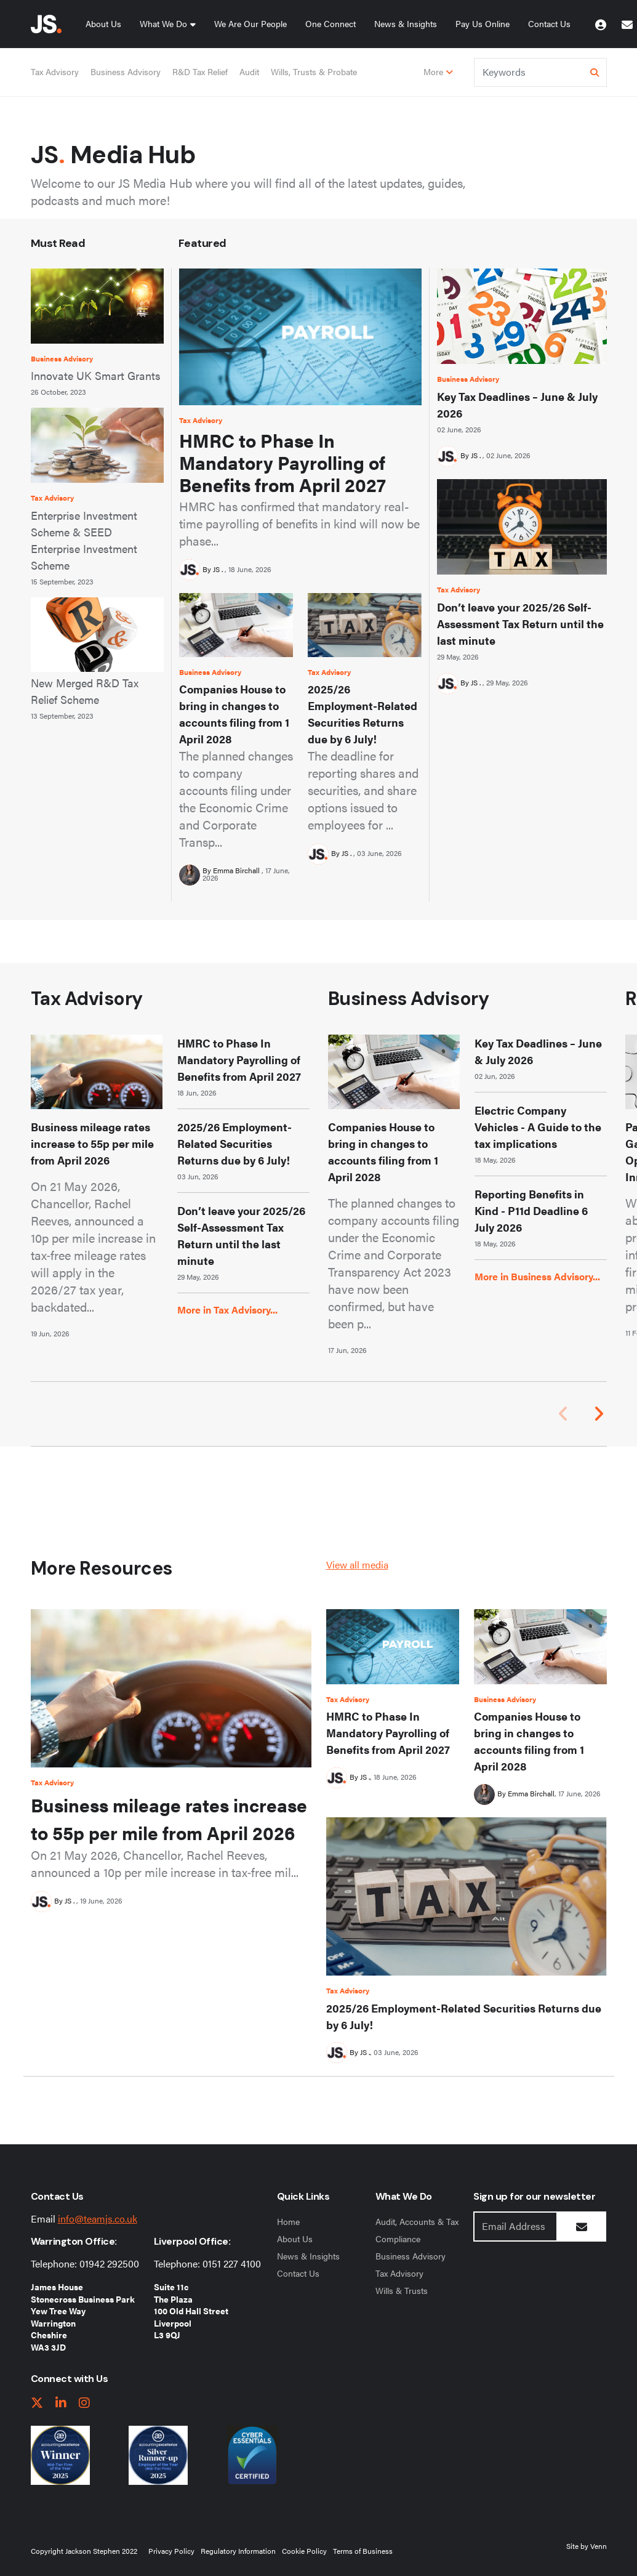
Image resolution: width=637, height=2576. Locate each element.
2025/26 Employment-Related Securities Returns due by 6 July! (362, 713)
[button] (598, 1413)
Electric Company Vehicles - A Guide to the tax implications (538, 1126)
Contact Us (549, 23)
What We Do (163, 23)
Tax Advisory (55, 71)
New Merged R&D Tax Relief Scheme (84, 691)
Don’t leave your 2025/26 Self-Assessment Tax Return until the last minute (520, 623)
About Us (103, 23)
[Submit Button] (581, 2226)
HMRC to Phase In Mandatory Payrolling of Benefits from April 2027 (282, 462)
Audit (249, 71)
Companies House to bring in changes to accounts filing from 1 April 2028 (234, 713)
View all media (357, 1564)
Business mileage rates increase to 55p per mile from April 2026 (92, 1143)
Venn (598, 2545)
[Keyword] (529, 72)
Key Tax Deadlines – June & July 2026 (517, 405)
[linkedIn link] (60, 2403)
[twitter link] (37, 2403)
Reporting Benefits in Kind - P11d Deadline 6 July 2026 (531, 1210)
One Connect (330, 23)
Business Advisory (125, 71)
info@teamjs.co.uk (97, 2218)
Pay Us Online (482, 23)
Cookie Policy (304, 2550)
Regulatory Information (238, 2550)
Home (288, 2221)
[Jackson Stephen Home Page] (46, 24)
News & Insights (405, 23)
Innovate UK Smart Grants (96, 375)
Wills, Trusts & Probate (314, 71)
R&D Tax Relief (200, 71)
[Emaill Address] (515, 2226)
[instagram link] (84, 2403)
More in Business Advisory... (537, 1276)
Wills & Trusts (401, 2290)
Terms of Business (363, 2550)
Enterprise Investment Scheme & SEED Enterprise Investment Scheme (84, 540)
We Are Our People (250, 23)
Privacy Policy (171, 2550)
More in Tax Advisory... (227, 1309)
